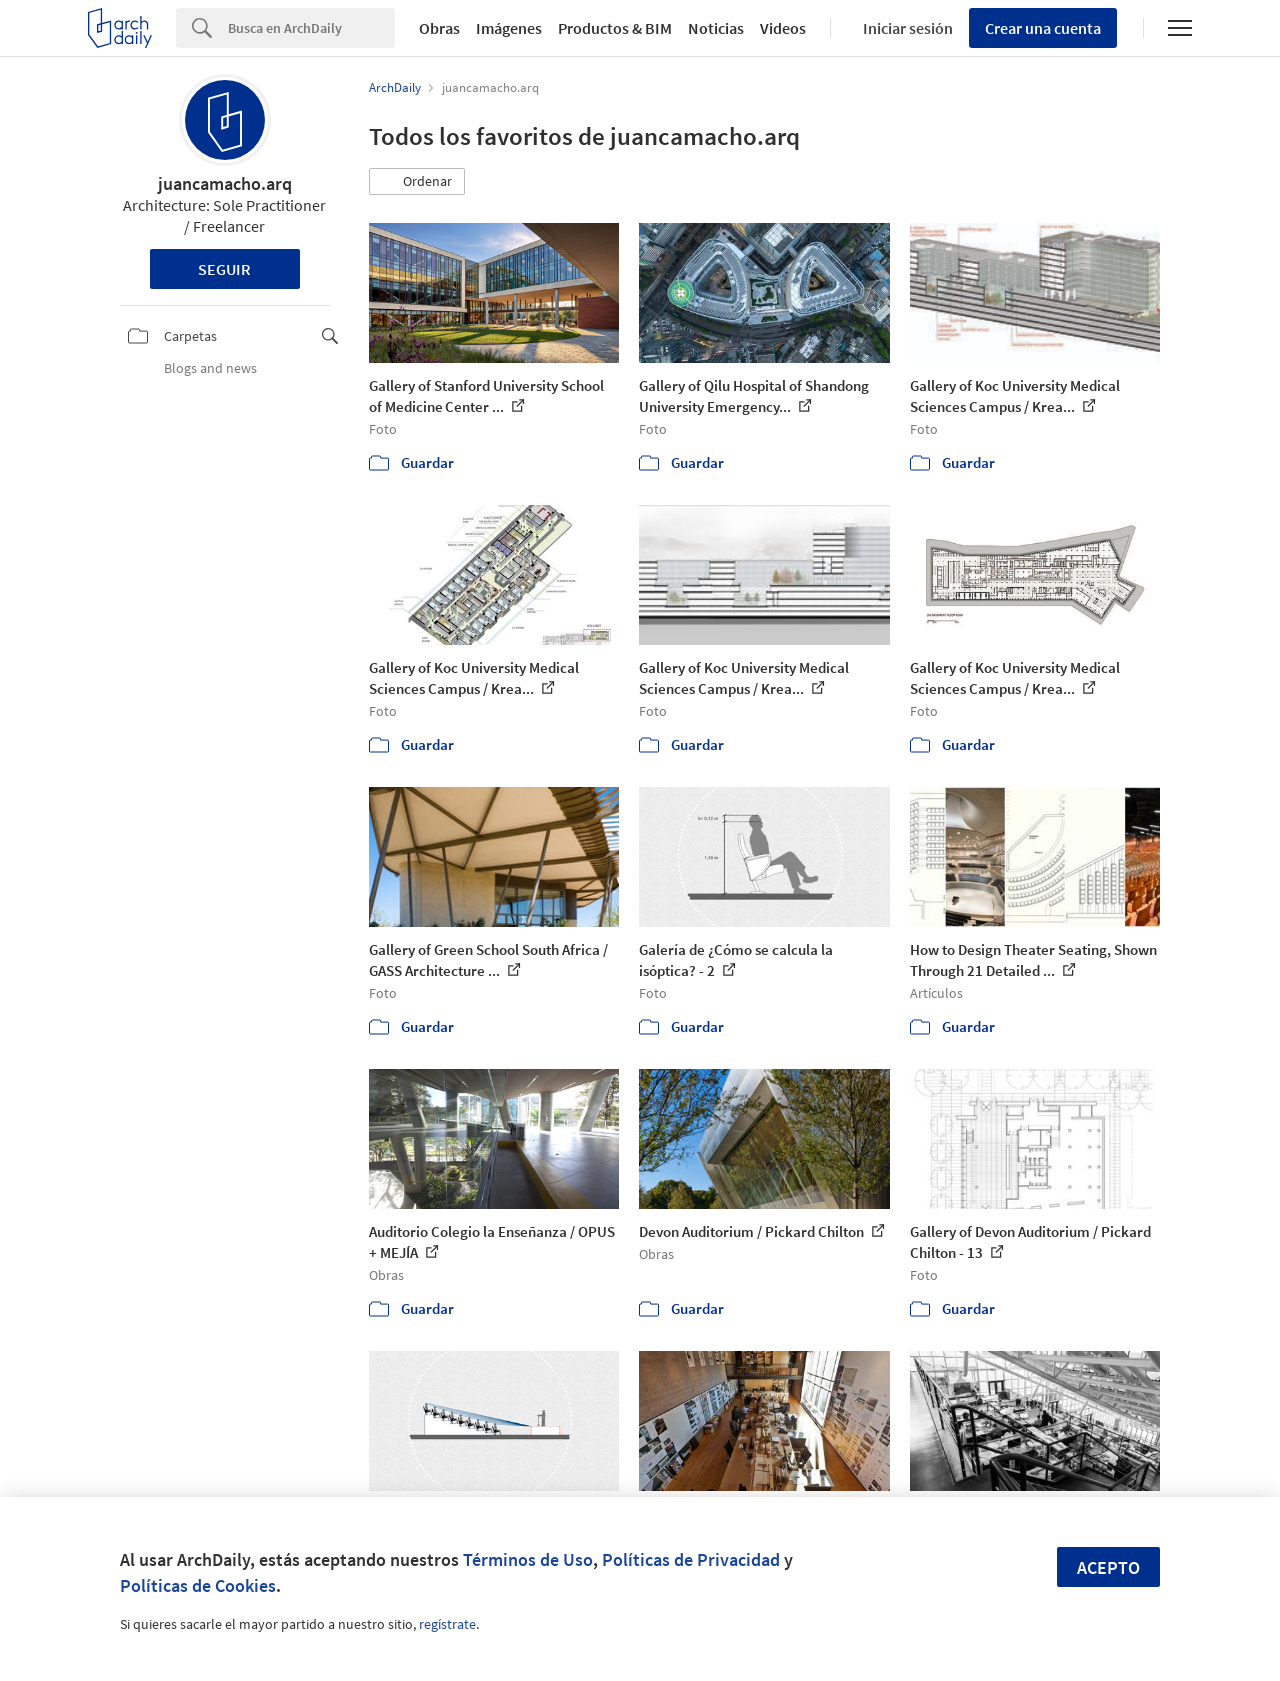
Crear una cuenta (1043, 28)
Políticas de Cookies (198, 1585)
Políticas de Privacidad (691, 1559)
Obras (439, 28)
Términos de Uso (528, 1559)
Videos (783, 28)
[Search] (311, 28)
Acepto (1108, 1567)
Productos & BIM (615, 28)
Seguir (224, 269)
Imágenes (509, 28)
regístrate (447, 1624)
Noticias (716, 28)
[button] (417, 182)
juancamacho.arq (225, 183)
